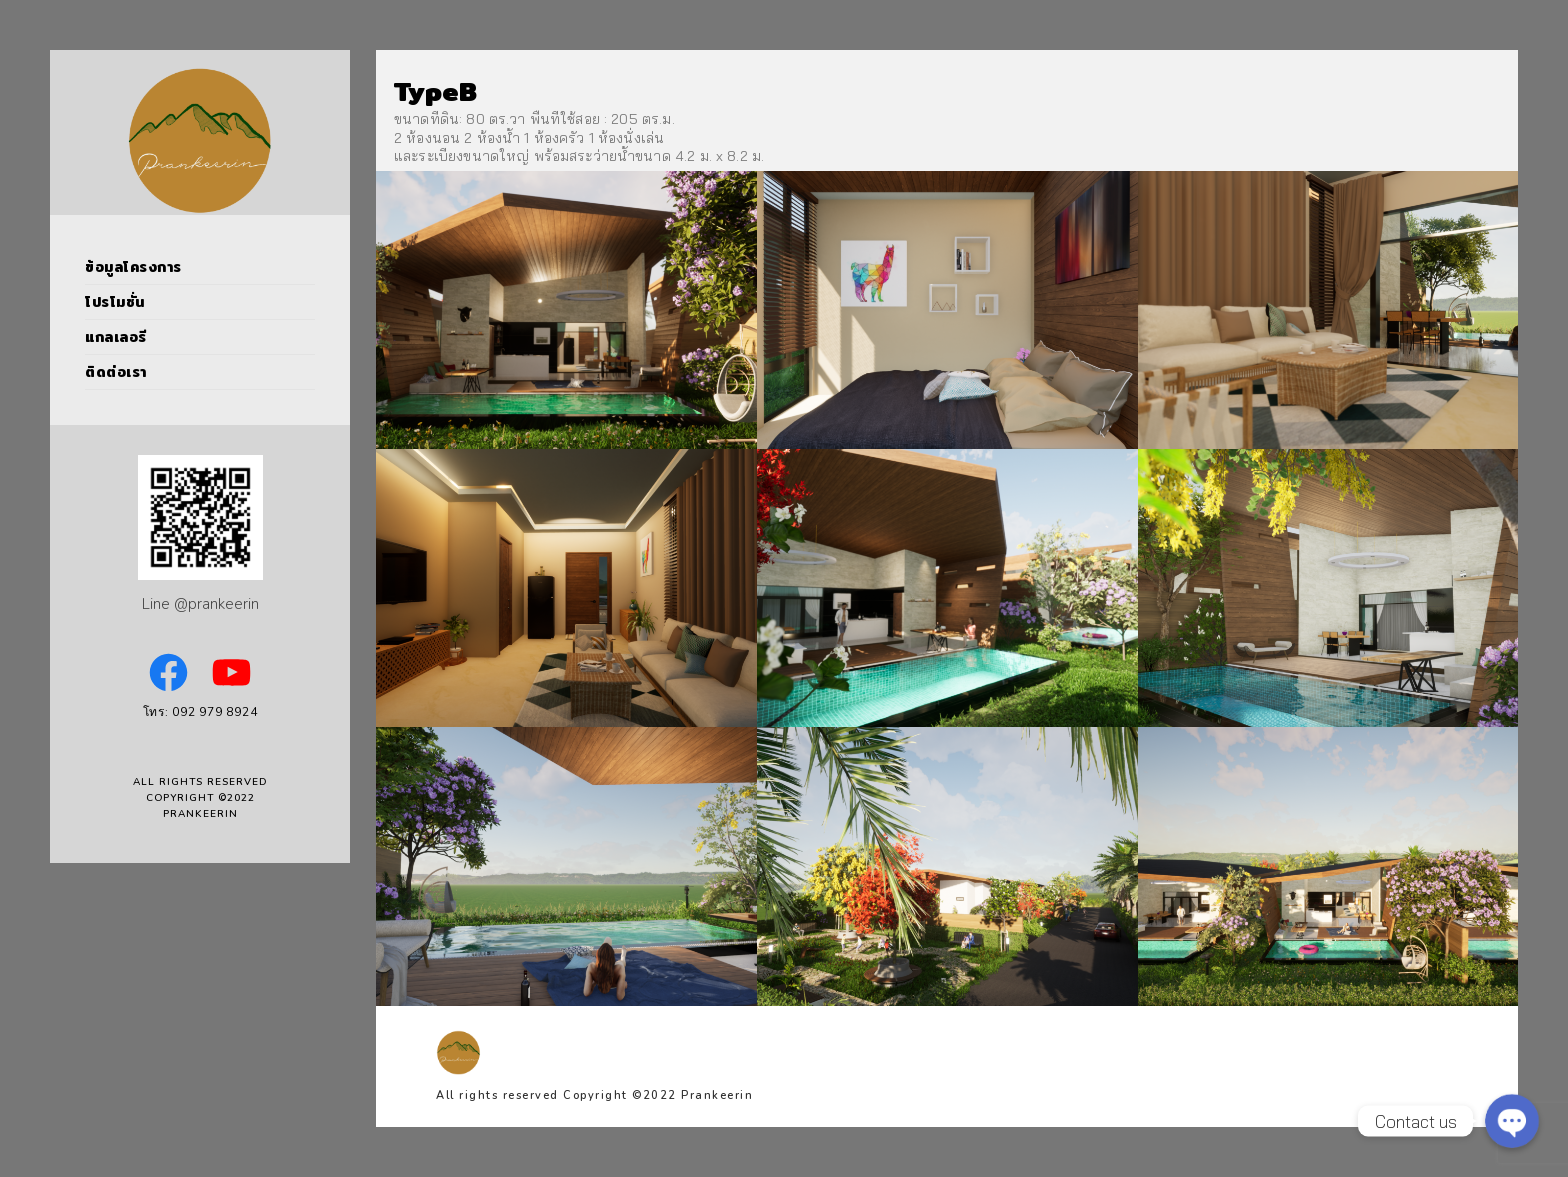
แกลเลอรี (116, 337)
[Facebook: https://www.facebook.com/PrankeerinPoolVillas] (168, 672)
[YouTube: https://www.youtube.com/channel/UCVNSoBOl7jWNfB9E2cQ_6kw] (231, 672)
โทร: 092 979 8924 (200, 712)
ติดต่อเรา (116, 372)
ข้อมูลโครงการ (133, 267)
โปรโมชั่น (115, 302)
